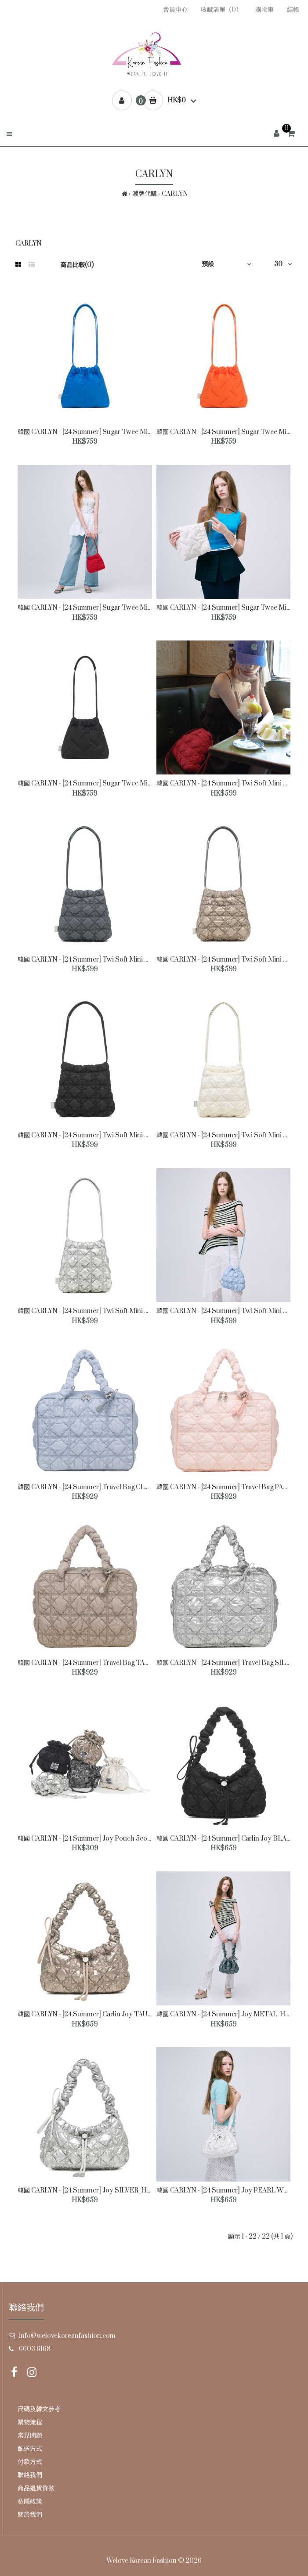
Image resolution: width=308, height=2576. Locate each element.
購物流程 (30, 2422)
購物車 (264, 10)
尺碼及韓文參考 (39, 2409)
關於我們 (30, 2515)
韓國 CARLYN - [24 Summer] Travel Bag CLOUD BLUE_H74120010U (120, 1487)
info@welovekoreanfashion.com (67, 2336)
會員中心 (175, 10)
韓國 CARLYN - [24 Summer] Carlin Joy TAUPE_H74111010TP (108, 2014)
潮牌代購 (144, 194)
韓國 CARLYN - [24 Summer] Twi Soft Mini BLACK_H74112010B (111, 1135)
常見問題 (30, 2435)
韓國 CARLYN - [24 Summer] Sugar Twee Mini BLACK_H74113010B (117, 783)
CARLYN (175, 194)
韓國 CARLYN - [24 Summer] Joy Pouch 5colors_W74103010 (107, 1838)
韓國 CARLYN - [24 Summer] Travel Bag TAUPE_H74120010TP (110, 1663)
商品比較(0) (77, 265)
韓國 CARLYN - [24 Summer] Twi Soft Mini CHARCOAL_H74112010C (118, 959)
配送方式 (30, 2449)
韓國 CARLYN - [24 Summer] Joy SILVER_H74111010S (96, 2190)
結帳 (293, 10)
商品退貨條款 (36, 2488)
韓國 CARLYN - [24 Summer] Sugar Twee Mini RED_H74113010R (112, 608)
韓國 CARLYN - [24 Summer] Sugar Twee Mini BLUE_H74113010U (115, 432)
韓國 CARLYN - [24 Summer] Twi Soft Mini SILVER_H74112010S (112, 1311)
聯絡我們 (30, 2475)
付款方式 (30, 2462)
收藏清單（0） (221, 10)
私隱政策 (30, 2501)
